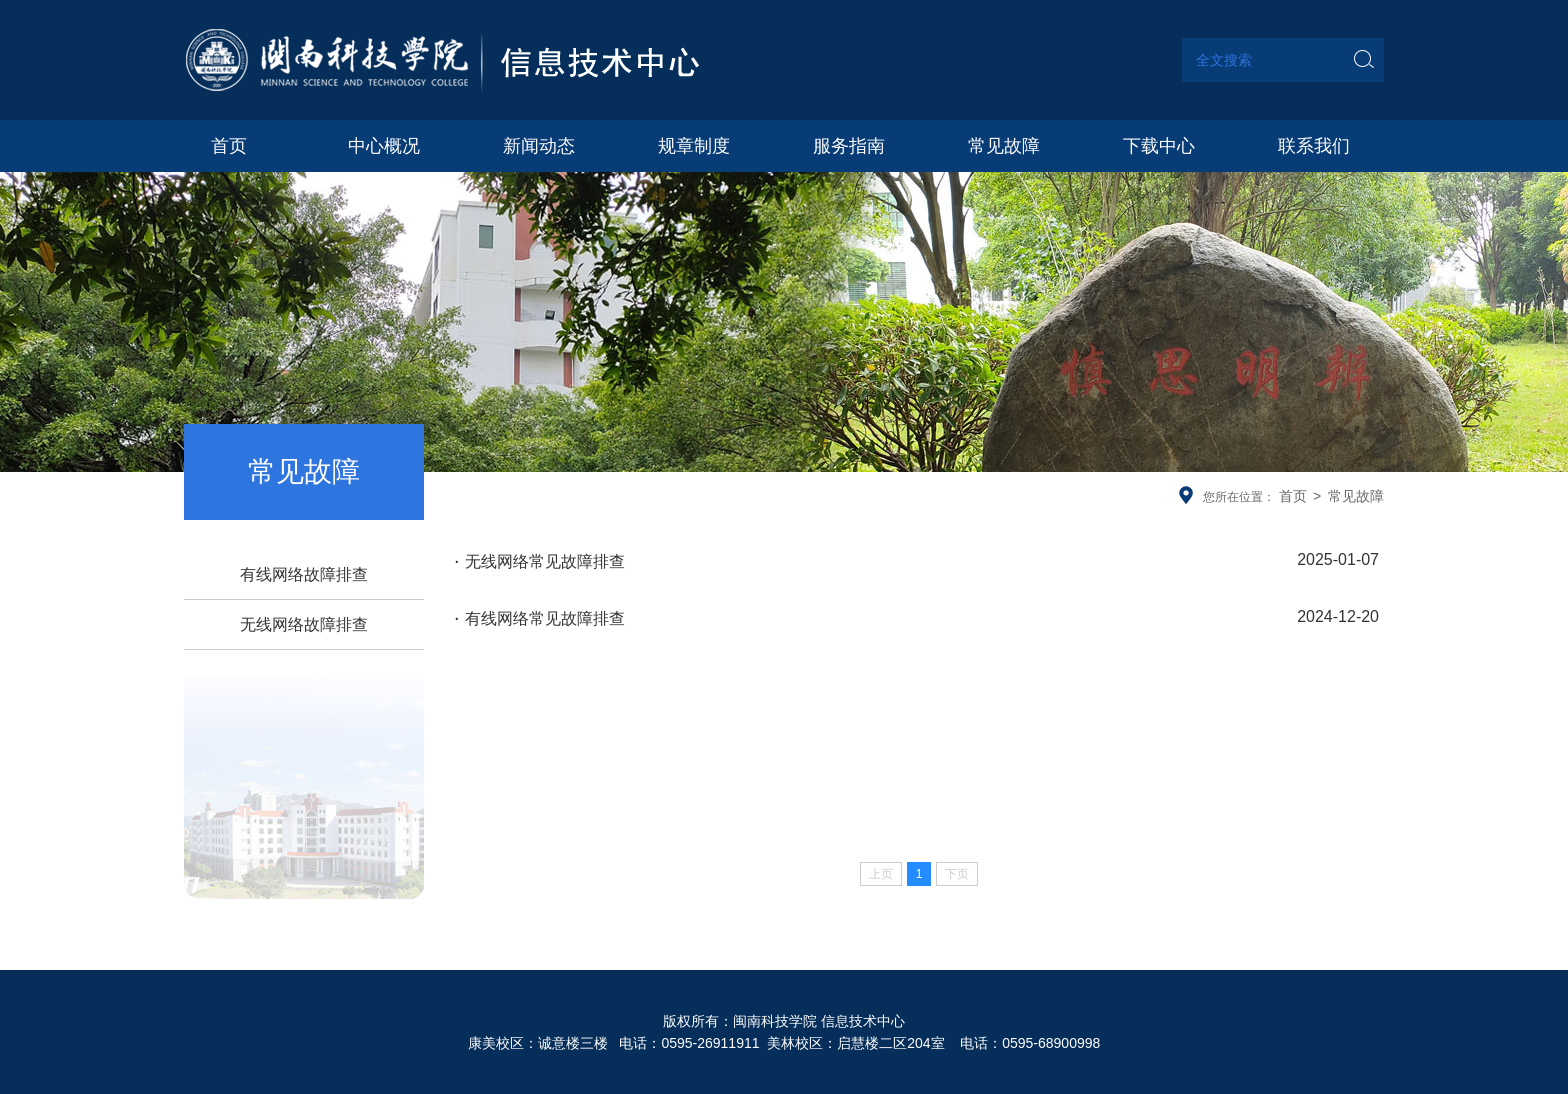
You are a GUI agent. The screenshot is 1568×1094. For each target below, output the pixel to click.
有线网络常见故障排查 (916, 617)
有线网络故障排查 (304, 574)
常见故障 (1356, 496)
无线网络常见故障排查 (916, 560)
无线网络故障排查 (304, 624)
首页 (1293, 496)
